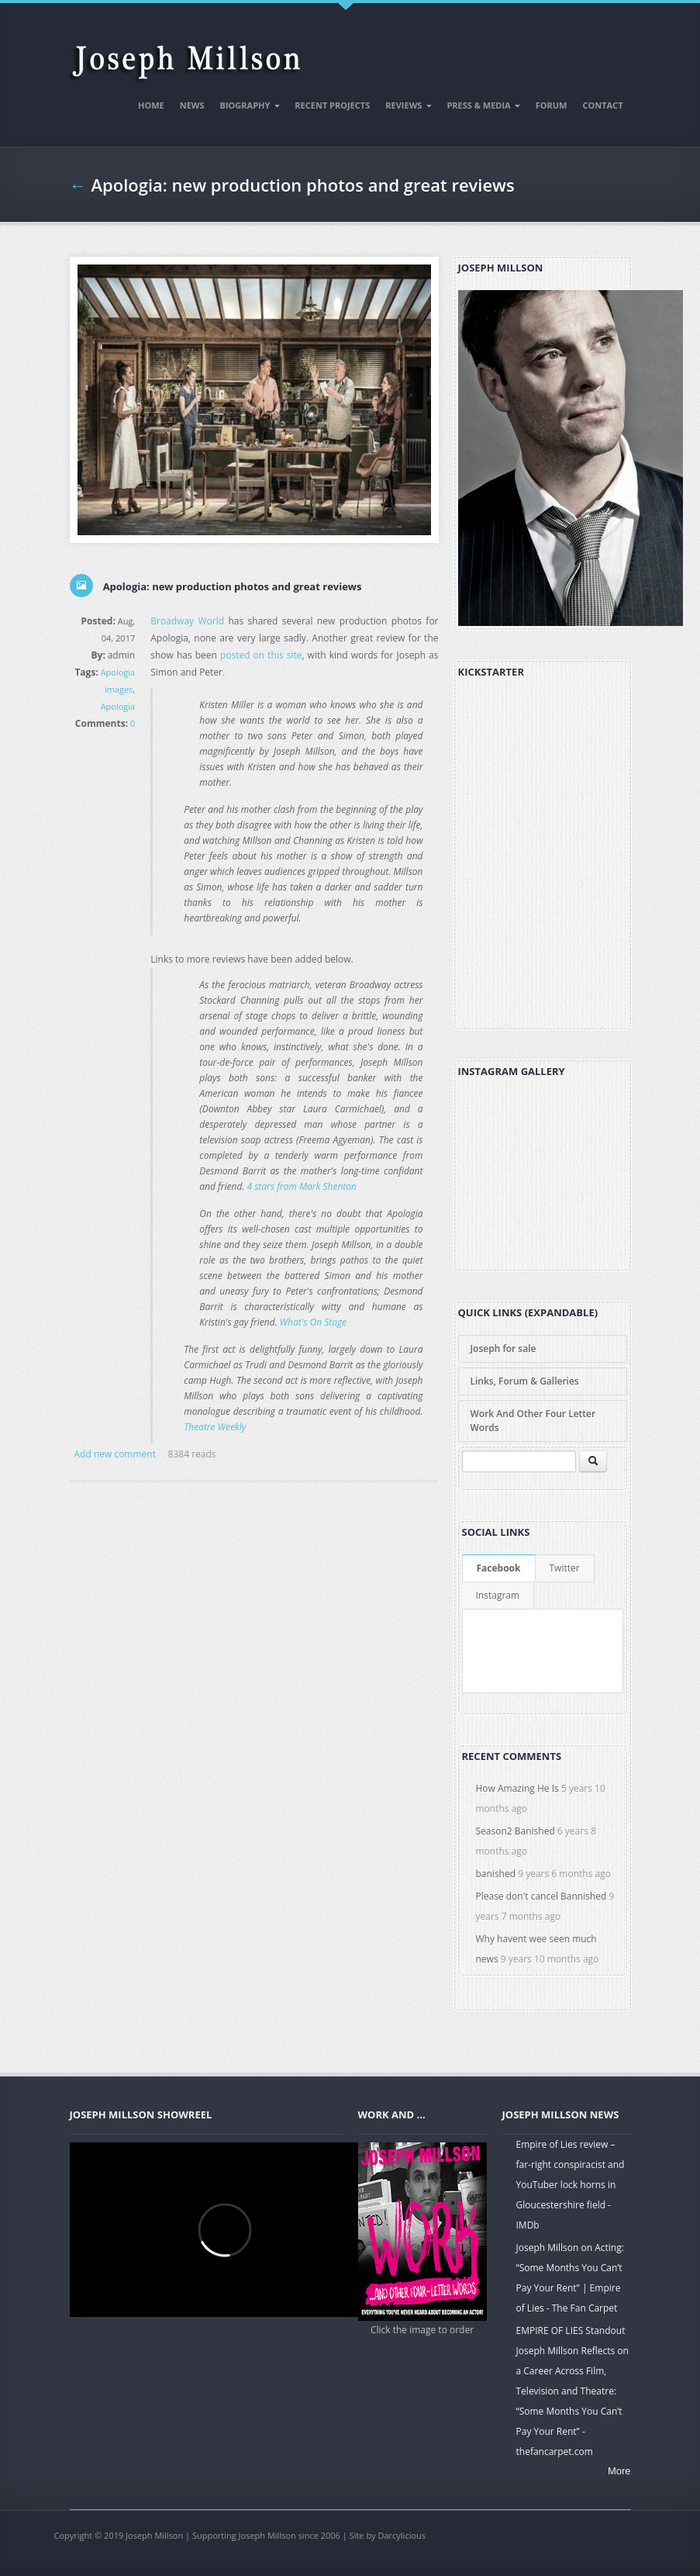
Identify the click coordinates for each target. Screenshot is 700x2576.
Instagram (498, 1595)
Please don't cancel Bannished (541, 1896)
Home (151, 105)
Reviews (405, 107)
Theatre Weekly (215, 1426)
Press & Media (480, 107)
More (619, 2471)
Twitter (565, 1568)
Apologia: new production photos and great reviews (303, 184)
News (192, 105)
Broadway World (187, 621)
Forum (551, 105)
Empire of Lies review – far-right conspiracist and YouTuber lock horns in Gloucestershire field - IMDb (570, 2185)
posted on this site (261, 655)
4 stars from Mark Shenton (302, 1186)
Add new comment (115, 1454)
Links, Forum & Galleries (525, 1381)
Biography (246, 107)
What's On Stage (313, 1322)
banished (496, 1873)
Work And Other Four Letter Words (533, 1420)
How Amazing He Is (517, 1788)
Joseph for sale (503, 1348)
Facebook (499, 1568)
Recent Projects (332, 105)
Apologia (118, 706)
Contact (602, 105)
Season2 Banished (515, 1831)
